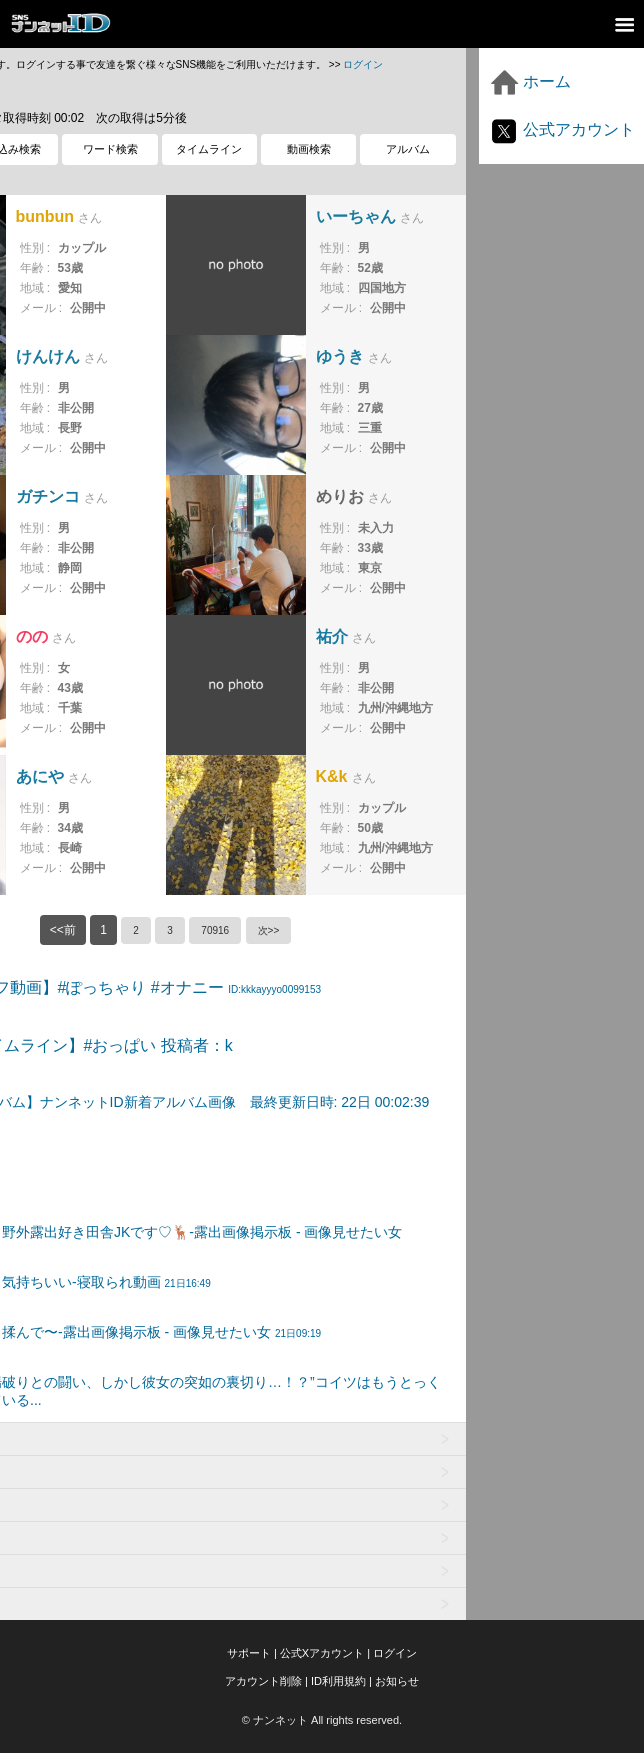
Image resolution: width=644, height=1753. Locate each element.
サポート (249, 1653)
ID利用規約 (338, 1681)
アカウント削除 (263, 1681)
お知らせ (397, 1681)
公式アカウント (562, 129)
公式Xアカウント (322, 1653)
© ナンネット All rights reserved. (322, 1720)
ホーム (530, 81)
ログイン (363, 64)
